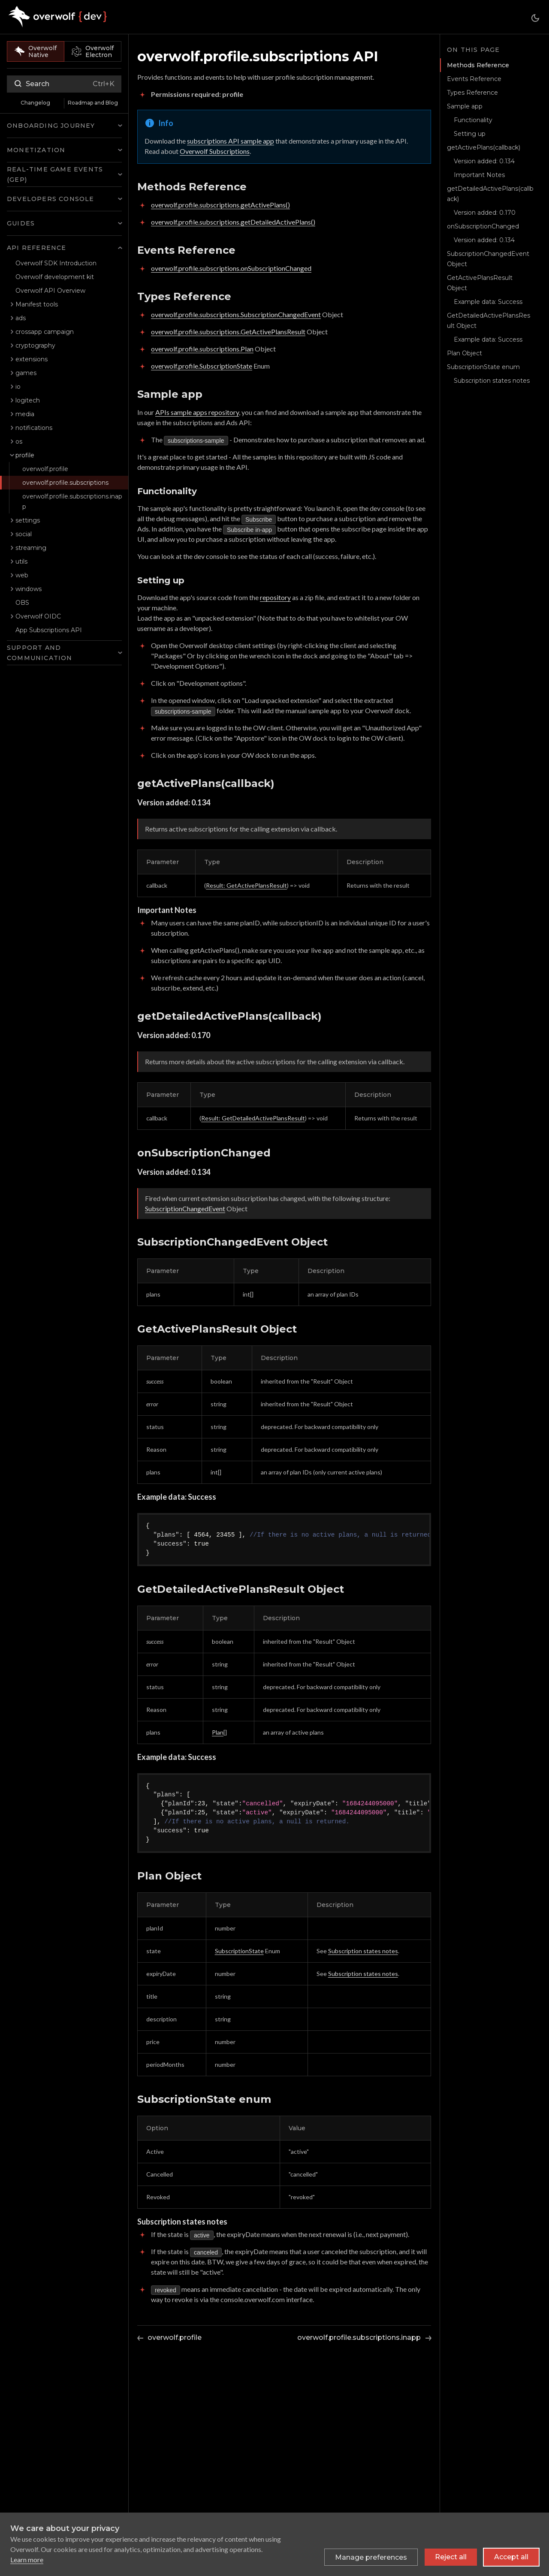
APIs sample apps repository (197, 412)
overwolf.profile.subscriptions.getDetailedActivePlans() (233, 222)
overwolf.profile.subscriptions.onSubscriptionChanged (231, 268)
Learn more (26, 2559)
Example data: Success (488, 302)
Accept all (511, 2557)
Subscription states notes (363, 1951)
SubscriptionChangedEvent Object (488, 259)
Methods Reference (477, 65)
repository (275, 597)
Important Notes (479, 175)
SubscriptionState (239, 1951)
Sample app (465, 106)
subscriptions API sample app (230, 141)
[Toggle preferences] (371, 2557)
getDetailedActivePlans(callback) (490, 194)
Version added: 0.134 (484, 161)
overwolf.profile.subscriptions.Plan (202, 349)
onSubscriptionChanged (483, 226)
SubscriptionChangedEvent (185, 1208)
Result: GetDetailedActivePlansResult (253, 1118)
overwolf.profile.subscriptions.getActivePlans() (220, 205)
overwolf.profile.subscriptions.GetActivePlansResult (228, 331)
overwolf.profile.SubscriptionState (201, 366)
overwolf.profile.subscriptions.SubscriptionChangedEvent (236, 314)
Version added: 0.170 (485, 212)
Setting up (470, 134)
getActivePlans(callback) (483, 147)
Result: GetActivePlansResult (246, 885)
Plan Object (464, 353)
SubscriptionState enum (483, 367)
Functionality (473, 120)
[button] (64, 110)
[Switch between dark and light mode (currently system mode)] (535, 18)
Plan (217, 1732)
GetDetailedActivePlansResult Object (488, 321)
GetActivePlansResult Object (480, 283)
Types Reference (472, 92)
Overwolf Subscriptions (215, 151)
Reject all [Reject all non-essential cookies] (451, 2557)
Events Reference (474, 79)
